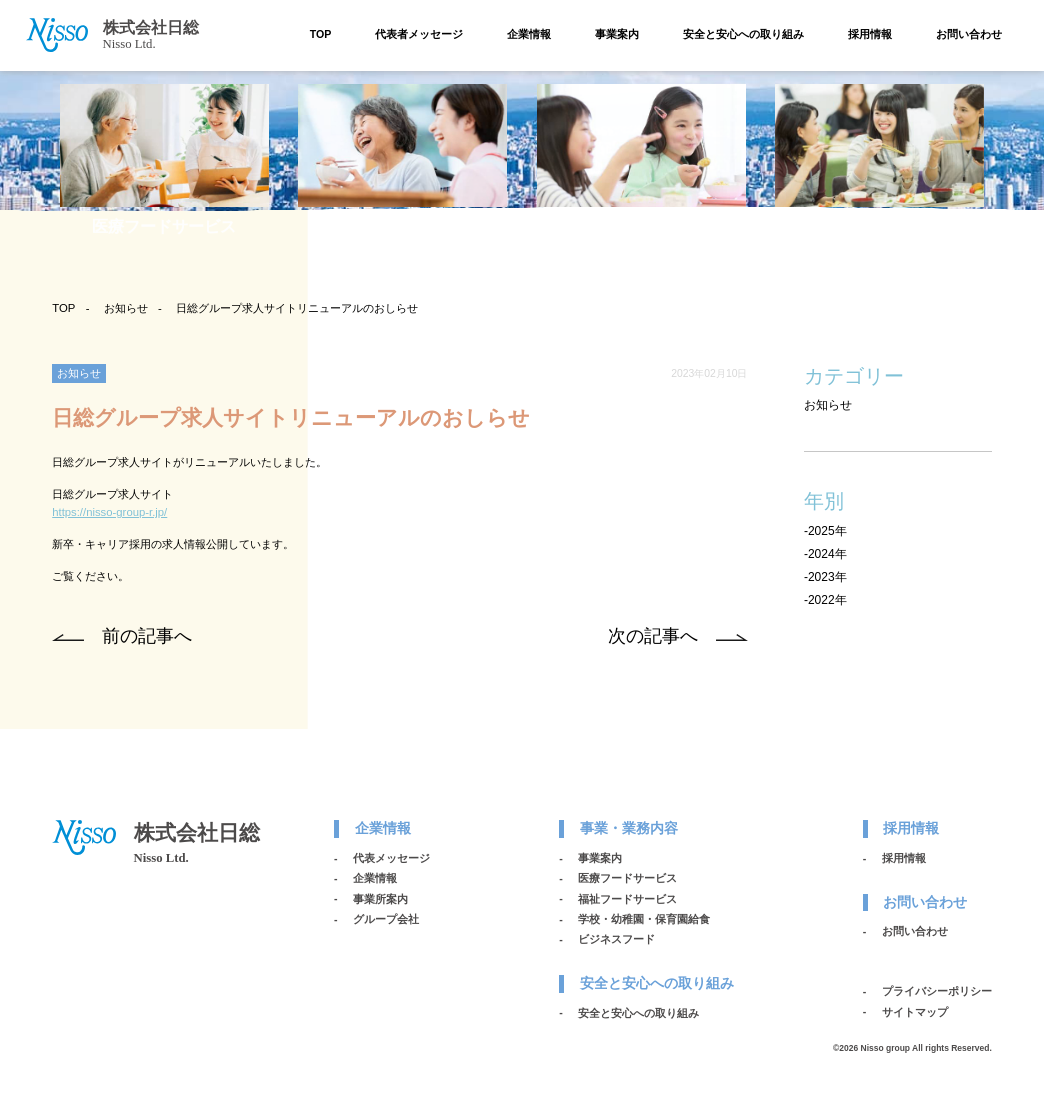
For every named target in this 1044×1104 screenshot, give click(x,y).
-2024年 (825, 554)
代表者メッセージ (419, 34)
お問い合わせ (969, 34)
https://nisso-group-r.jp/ (109, 512)
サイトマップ (915, 1012)
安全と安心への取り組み (743, 34)
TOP (321, 34)
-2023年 (825, 577)
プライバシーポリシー (937, 991)
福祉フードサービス (627, 899)
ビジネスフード (616, 939)
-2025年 (825, 531)
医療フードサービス (627, 878)
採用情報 (870, 34)
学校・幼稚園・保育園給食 (644, 919)
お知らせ (126, 308)
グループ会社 (386, 919)
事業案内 (617, 34)
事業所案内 (380, 899)
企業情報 (529, 34)
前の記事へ (147, 636)
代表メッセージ (391, 858)
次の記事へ (653, 636)
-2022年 (825, 600)
